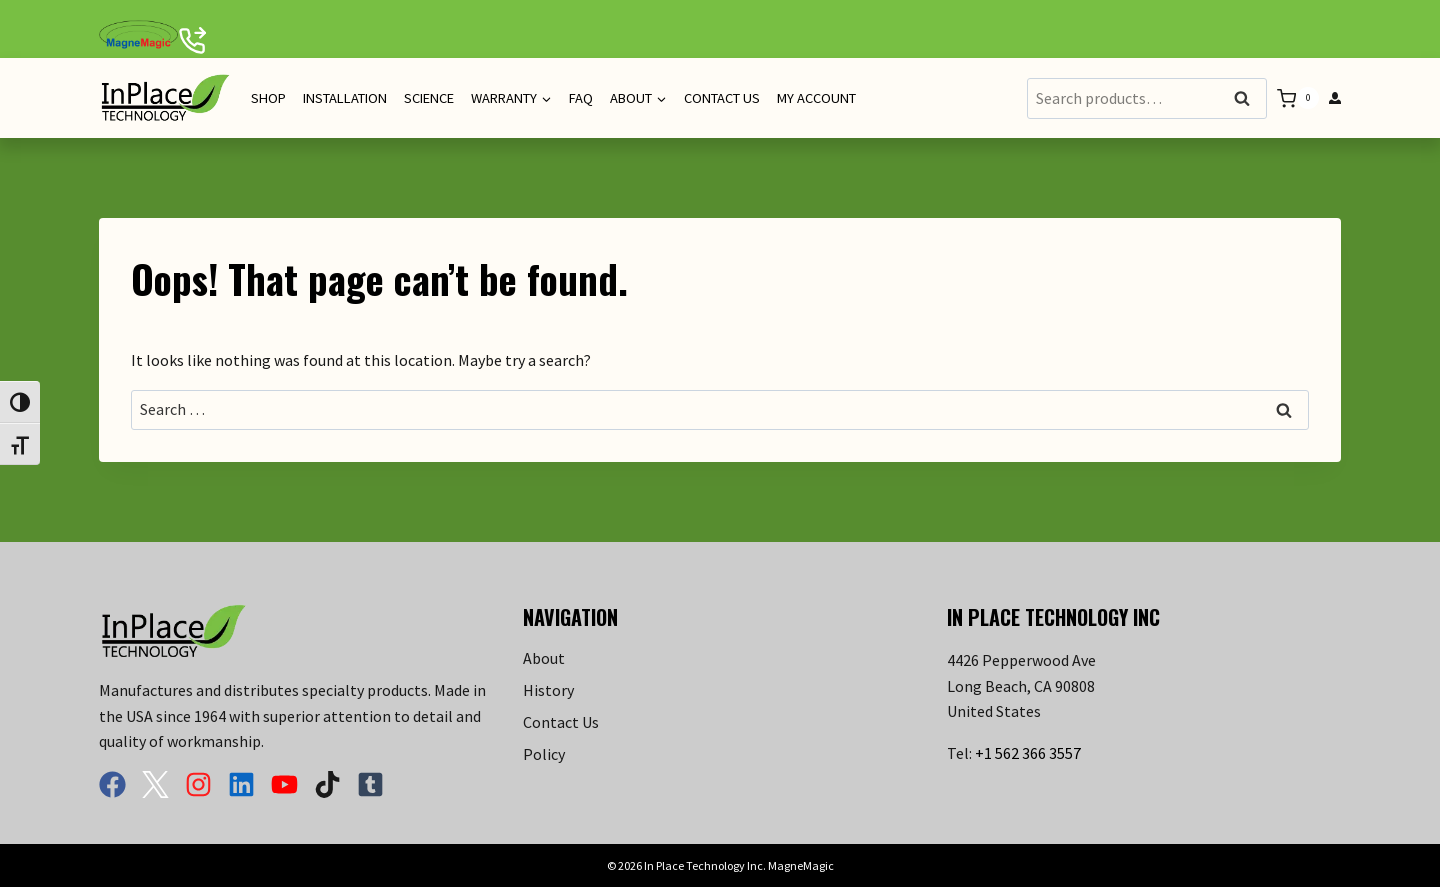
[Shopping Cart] (1298, 98)
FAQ (581, 98)
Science (429, 98)
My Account (816, 98)
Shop (268, 98)
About (544, 658)
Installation (345, 98)
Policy (544, 754)
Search (1248, 99)
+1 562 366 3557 (1028, 753)
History (548, 690)
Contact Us (722, 98)
